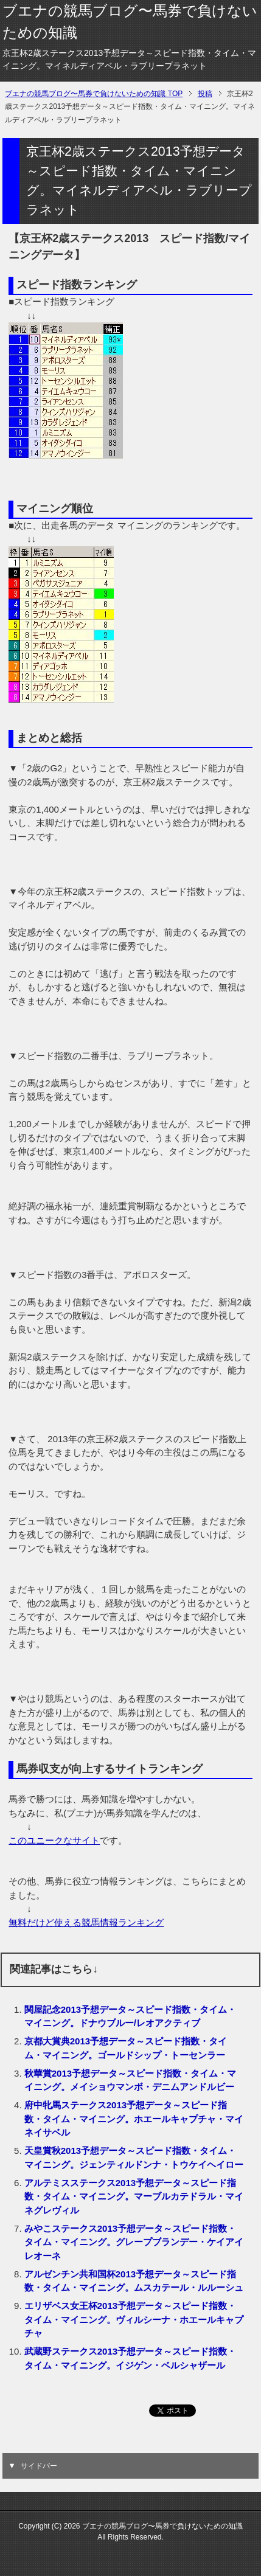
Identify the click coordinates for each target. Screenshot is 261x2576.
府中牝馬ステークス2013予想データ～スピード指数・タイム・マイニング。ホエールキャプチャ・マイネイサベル (133, 2118)
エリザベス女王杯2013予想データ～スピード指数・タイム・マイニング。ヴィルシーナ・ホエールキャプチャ (133, 2319)
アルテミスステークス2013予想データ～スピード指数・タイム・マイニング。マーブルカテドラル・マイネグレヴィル (133, 2196)
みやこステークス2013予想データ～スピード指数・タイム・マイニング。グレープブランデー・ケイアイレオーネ (133, 2242)
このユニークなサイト (54, 1840)
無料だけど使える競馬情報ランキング (86, 1922)
